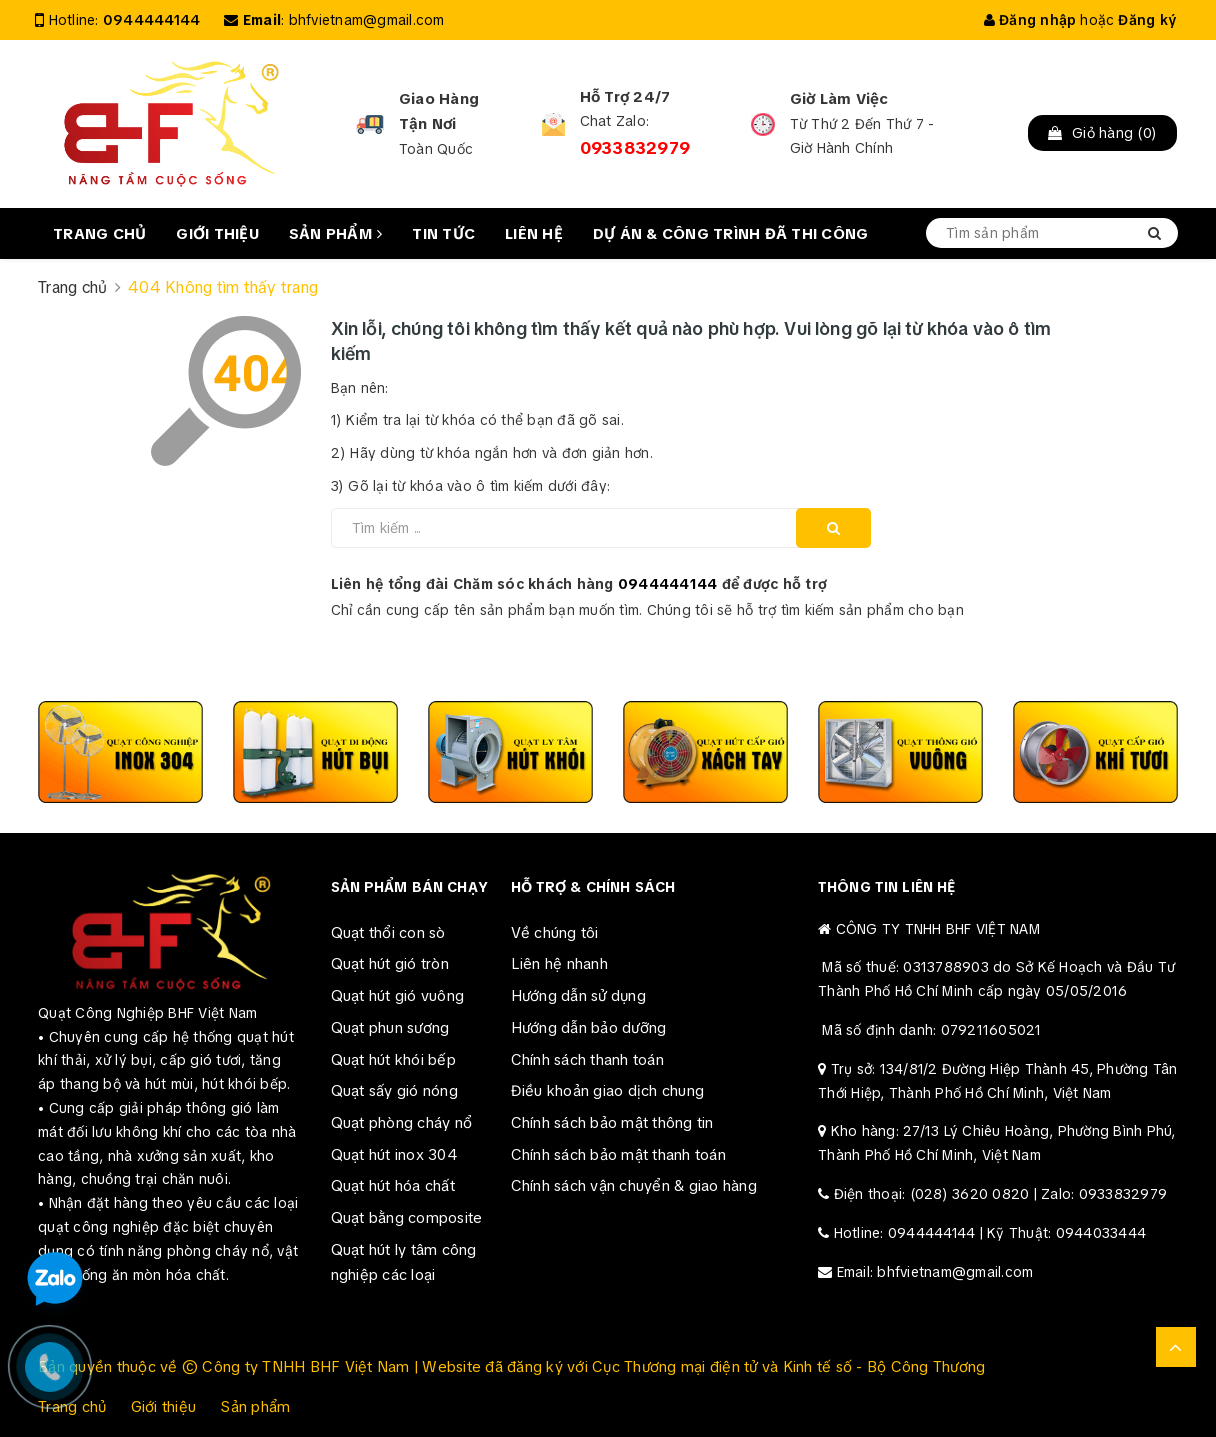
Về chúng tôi (555, 933)
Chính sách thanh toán (587, 1060)
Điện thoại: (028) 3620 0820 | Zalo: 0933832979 (1001, 1194)
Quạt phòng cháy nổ (402, 1123)
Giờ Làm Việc (839, 99)
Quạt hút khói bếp (393, 1060)
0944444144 (152, 20)
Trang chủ (99, 234)
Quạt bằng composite (407, 1218)
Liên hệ (534, 234)
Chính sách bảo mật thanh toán (618, 1155)
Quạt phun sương (390, 1028)
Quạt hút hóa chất (393, 1186)
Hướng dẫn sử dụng (578, 996)
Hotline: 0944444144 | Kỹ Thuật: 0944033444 (990, 1233)
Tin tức (443, 234)
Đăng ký (1147, 20)
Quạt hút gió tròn (390, 964)
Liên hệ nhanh (559, 964)
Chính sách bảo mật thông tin (612, 1123)
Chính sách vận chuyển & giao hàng (634, 1186)
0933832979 (635, 148)
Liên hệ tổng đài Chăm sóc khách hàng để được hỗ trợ (579, 584)
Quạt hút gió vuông (398, 996)
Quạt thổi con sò (388, 933)
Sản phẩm (336, 234)
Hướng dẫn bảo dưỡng (589, 1028)
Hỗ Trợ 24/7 (625, 97)
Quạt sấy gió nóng (394, 1091)
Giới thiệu (217, 234)
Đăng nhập (1030, 20)
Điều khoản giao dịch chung (608, 1091)
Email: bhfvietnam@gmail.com (935, 1272)
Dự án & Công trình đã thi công (731, 234)
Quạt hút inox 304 (394, 1155)
